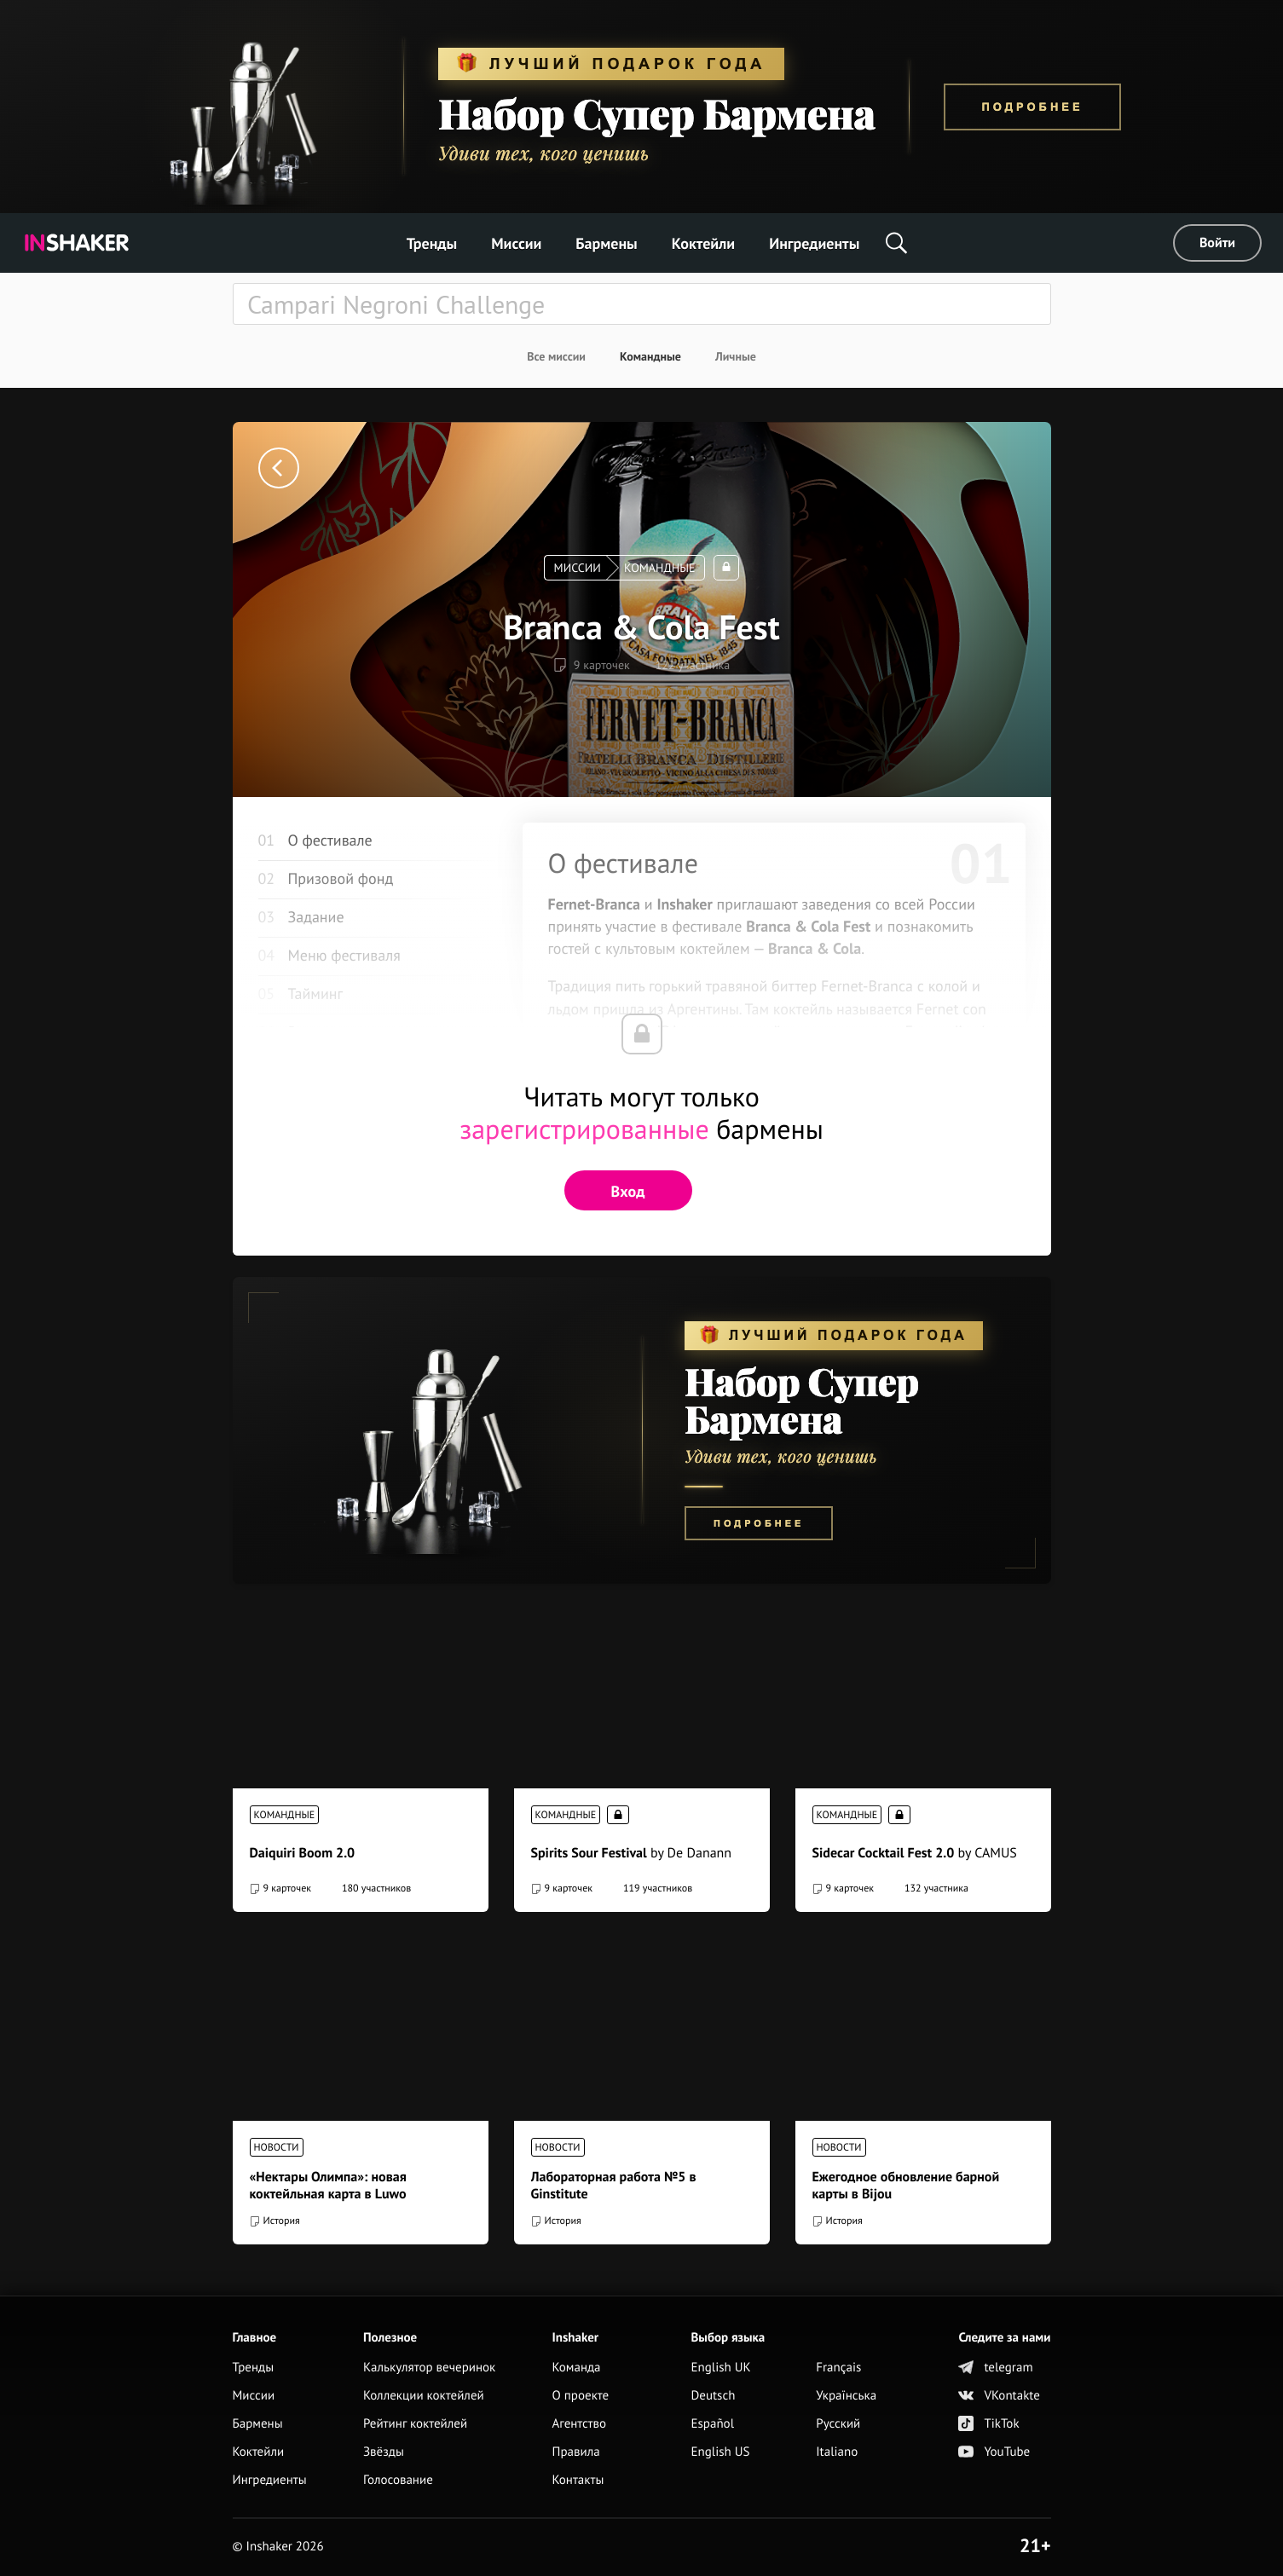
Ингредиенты (814, 243)
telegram (995, 2367)
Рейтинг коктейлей (415, 2424)
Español (712, 2424)
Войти (1217, 242)
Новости (276, 2147)
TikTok (988, 2424)
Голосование (398, 2480)
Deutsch (713, 2396)
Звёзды (383, 2452)
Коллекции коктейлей (423, 2396)
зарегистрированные (584, 1128)
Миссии (516, 243)
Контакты (578, 2480)
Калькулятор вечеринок (429, 2367)
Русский (838, 2424)
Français (838, 2367)
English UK (720, 2367)
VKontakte (998, 2396)
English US (720, 2452)
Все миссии (556, 356)
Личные (735, 356)
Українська (846, 2396)
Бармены (606, 243)
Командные (650, 356)
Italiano (837, 2452)
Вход (628, 1191)
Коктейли (703, 243)
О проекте (581, 2396)
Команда (576, 2367)
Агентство (579, 2424)
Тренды (432, 243)
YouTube (994, 2452)
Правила (576, 2452)
